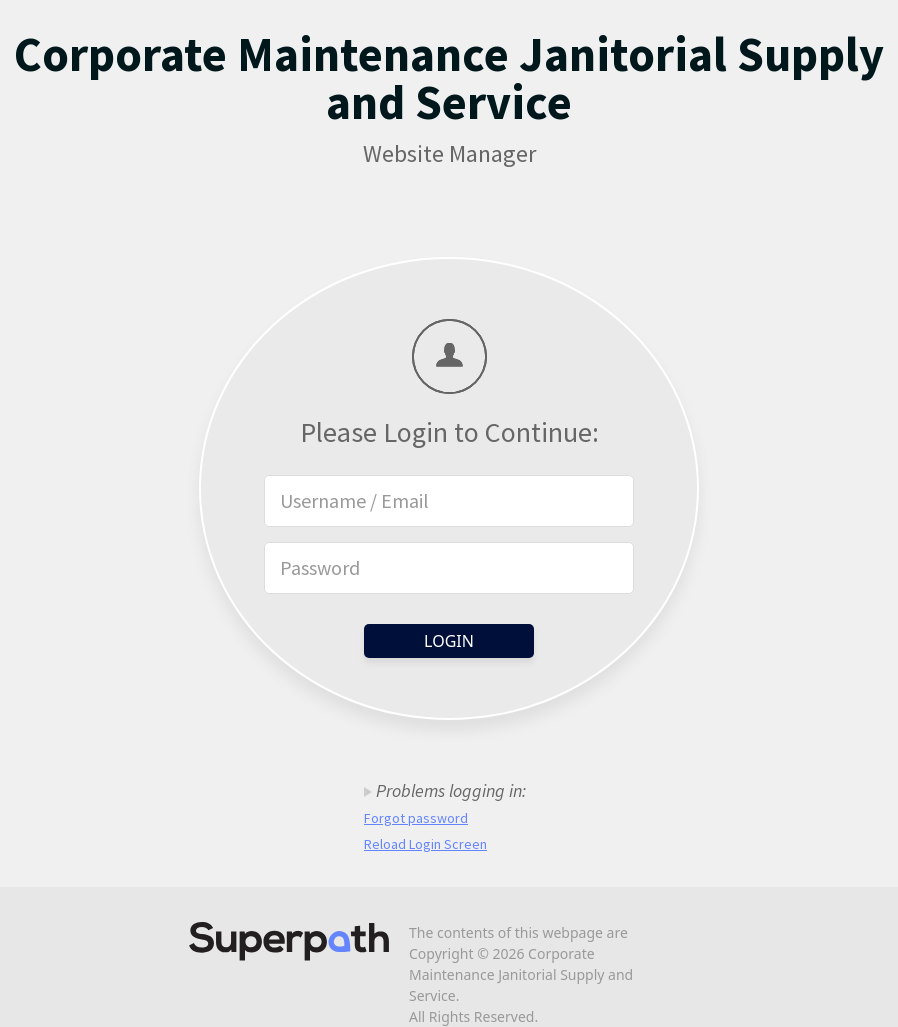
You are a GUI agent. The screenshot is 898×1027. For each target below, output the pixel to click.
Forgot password (416, 818)
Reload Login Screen (425, 844)
